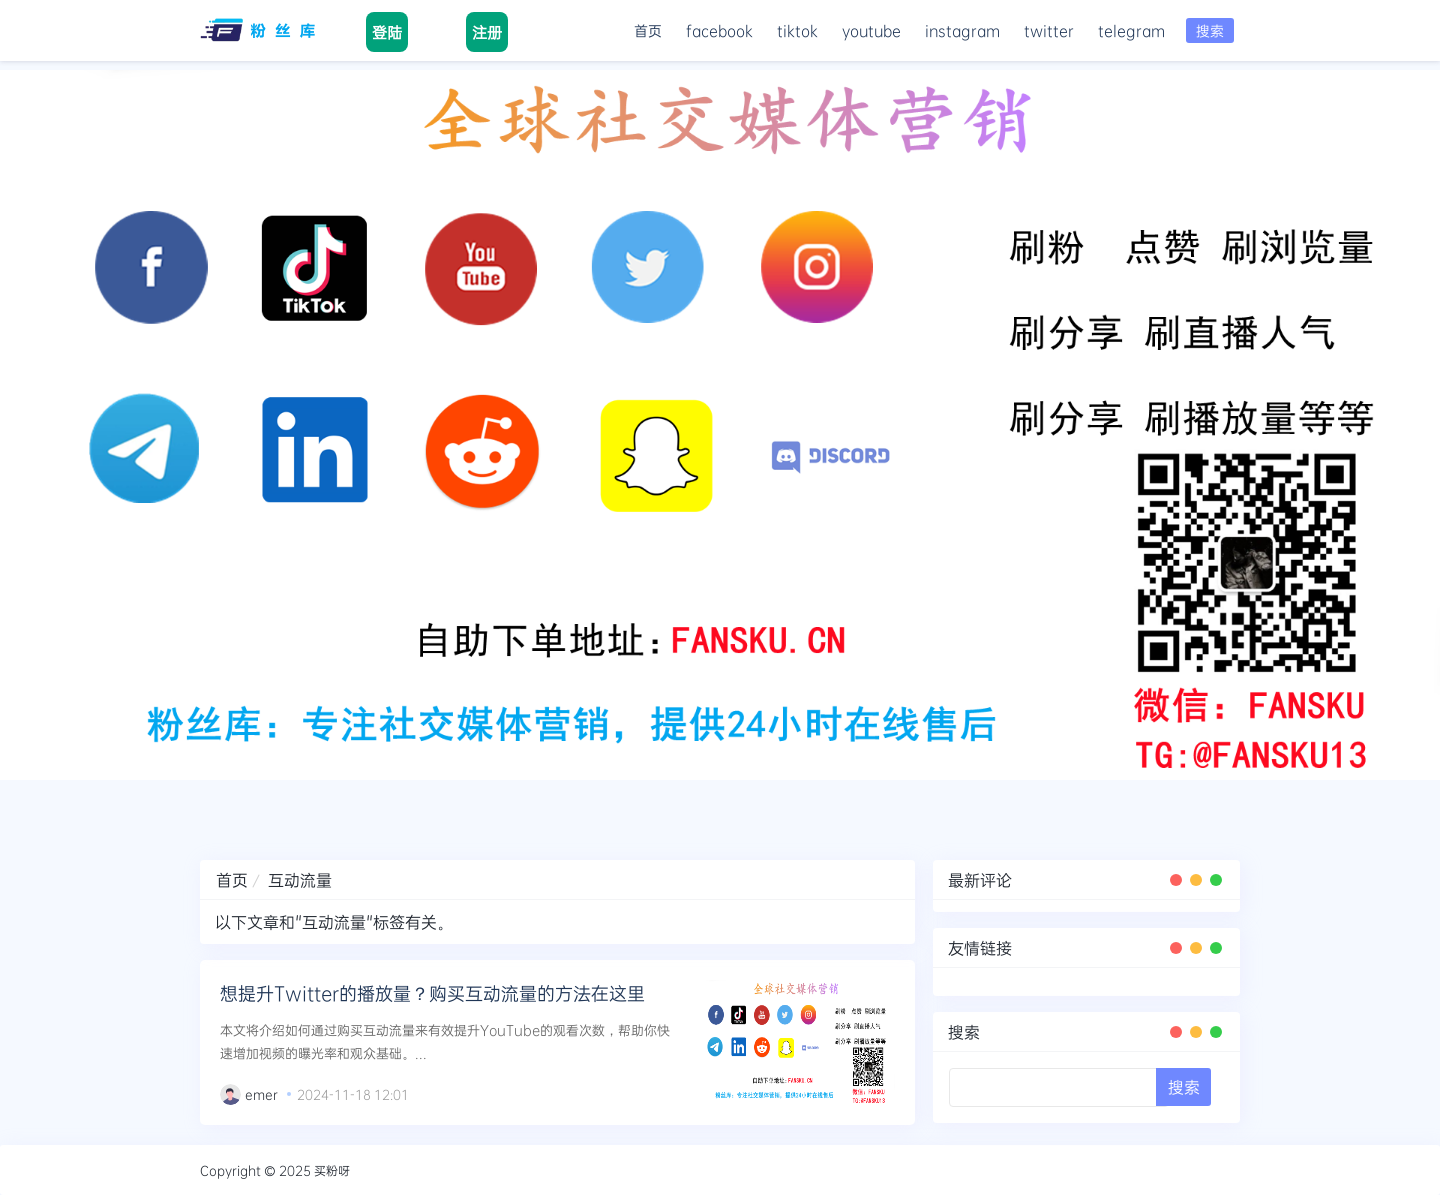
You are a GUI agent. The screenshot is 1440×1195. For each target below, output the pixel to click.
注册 (487, 32)
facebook (719, 30)
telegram (1131, 30)
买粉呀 (332, 1170)
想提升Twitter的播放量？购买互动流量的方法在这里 (432, 993)
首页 (648, 30)
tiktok (797, 30)
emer (261, 1094)
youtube (871, 30)
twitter (1049, 30)
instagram (962, 30)
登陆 (387, 32)
